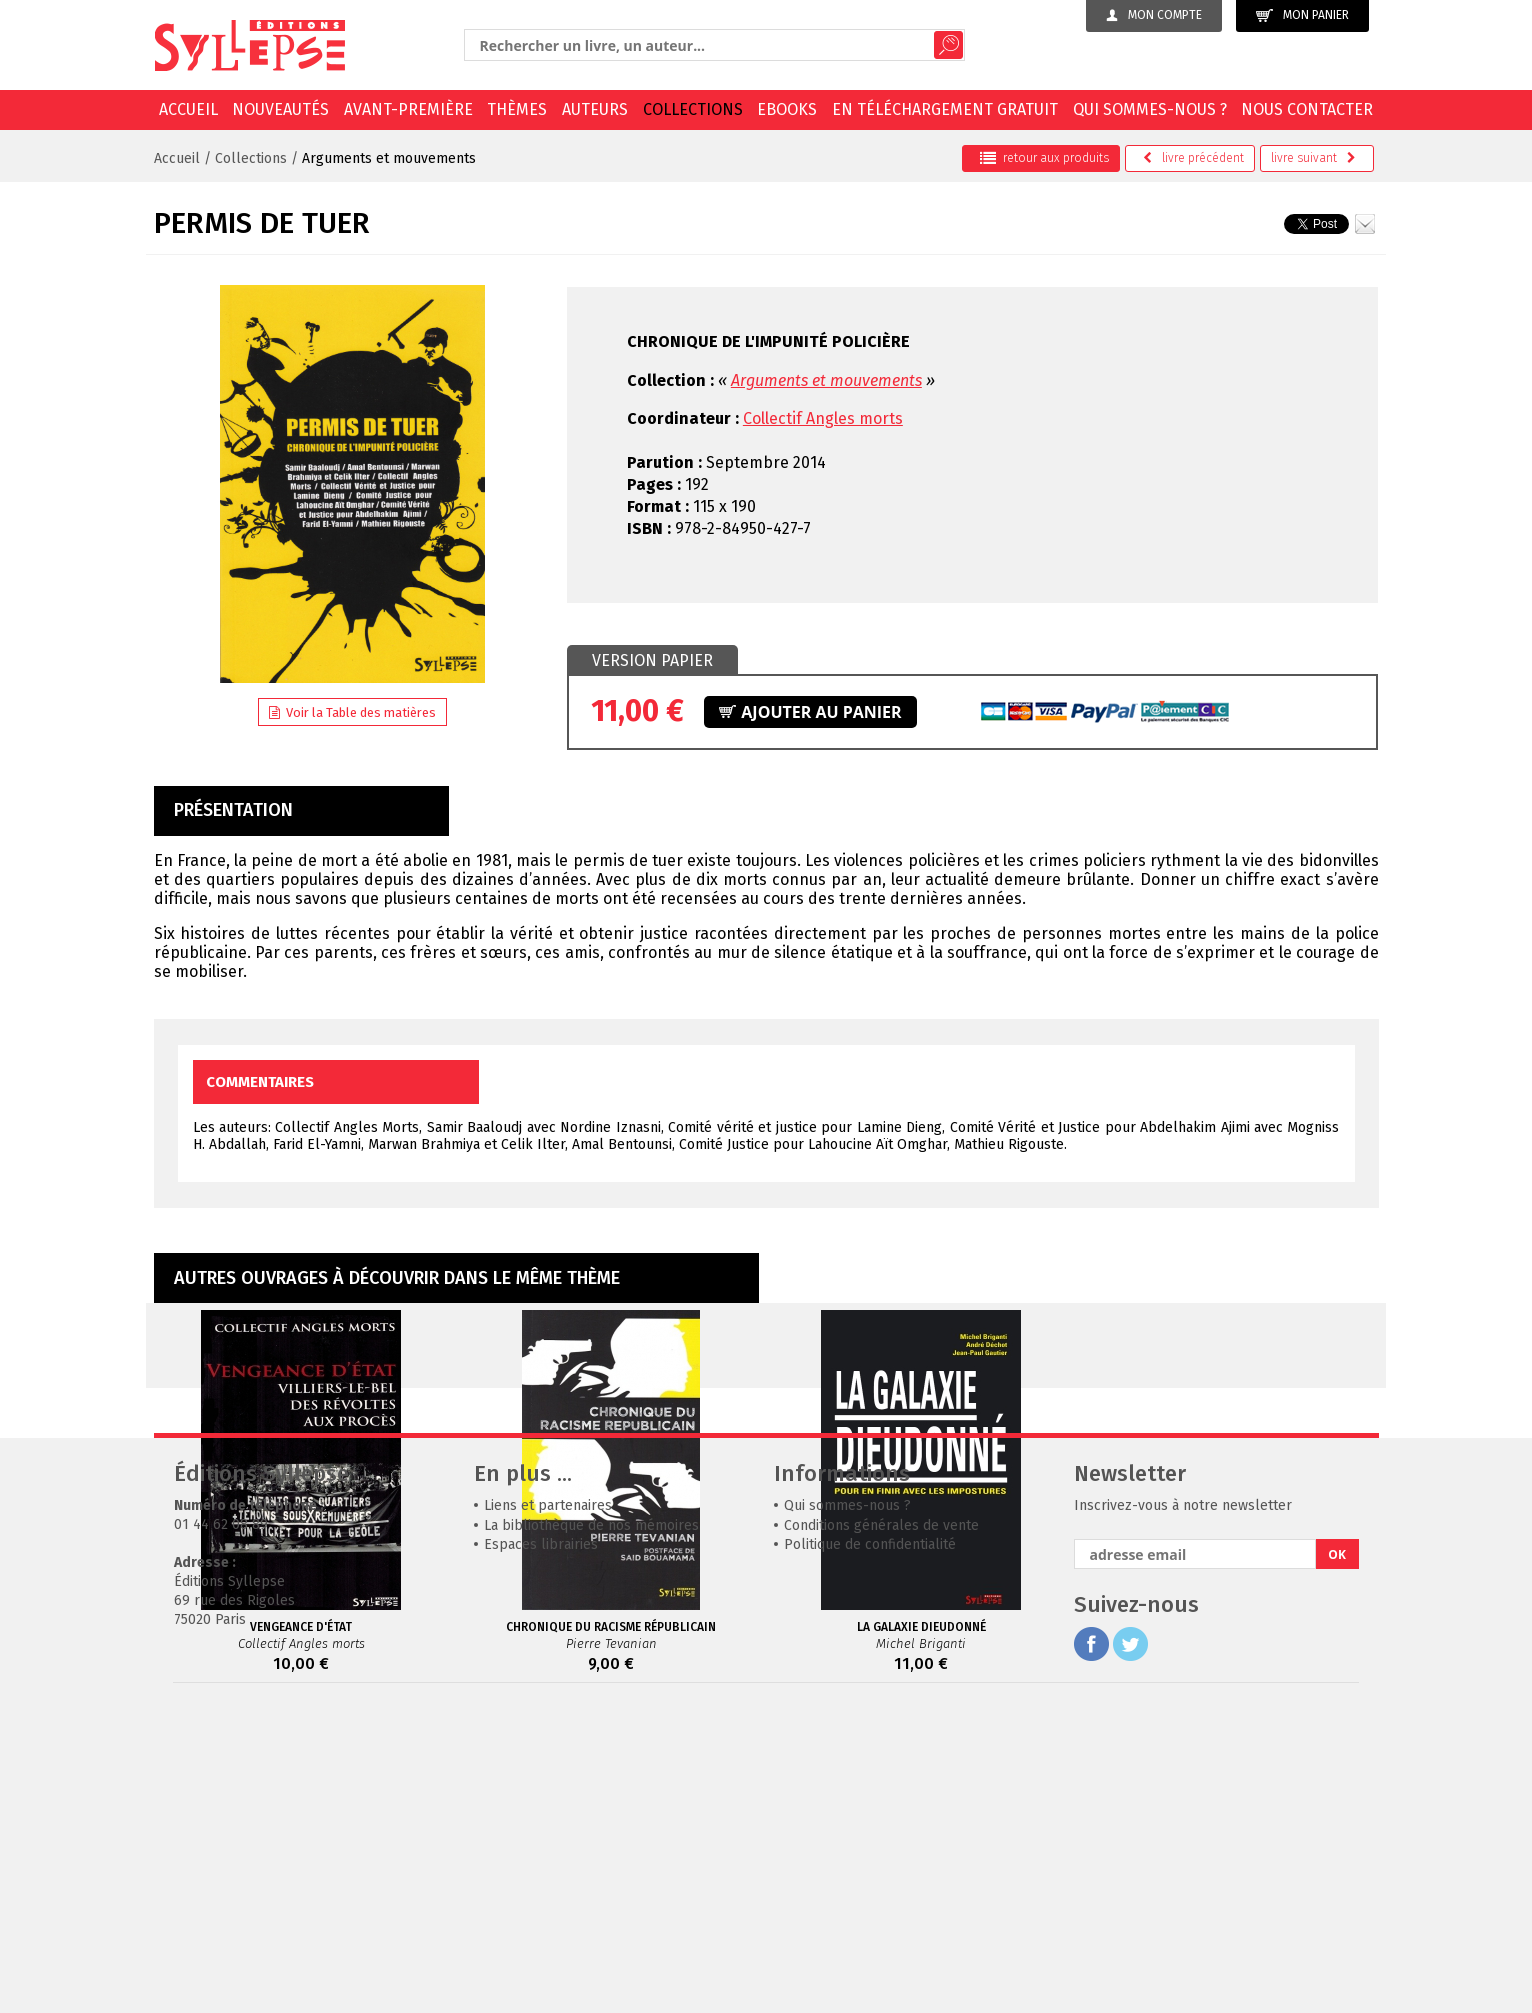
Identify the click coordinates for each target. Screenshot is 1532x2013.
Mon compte (1154, 15)
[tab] (652, 661)
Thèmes (517, 109)
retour (1044, 158)
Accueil (188, 109)
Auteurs (595, 109)
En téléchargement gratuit (945, 109)
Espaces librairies (541, 1844)
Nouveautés (280, 109)
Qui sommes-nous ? (1150, 109)
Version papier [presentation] (652, 660)
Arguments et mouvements (389, 158)
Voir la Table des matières (352, 712)
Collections (693, 109)
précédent (1193, 158)
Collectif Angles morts (823, 418)
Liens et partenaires (548, 1805)
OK (1337, 1854)
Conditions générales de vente (881, 1825)
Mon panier (1302, 15)
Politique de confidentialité (870, 1844)
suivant (1313, 158)
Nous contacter (1307, 109)
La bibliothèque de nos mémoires (591, 1825)
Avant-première (408, 109)
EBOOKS (787, 109)
